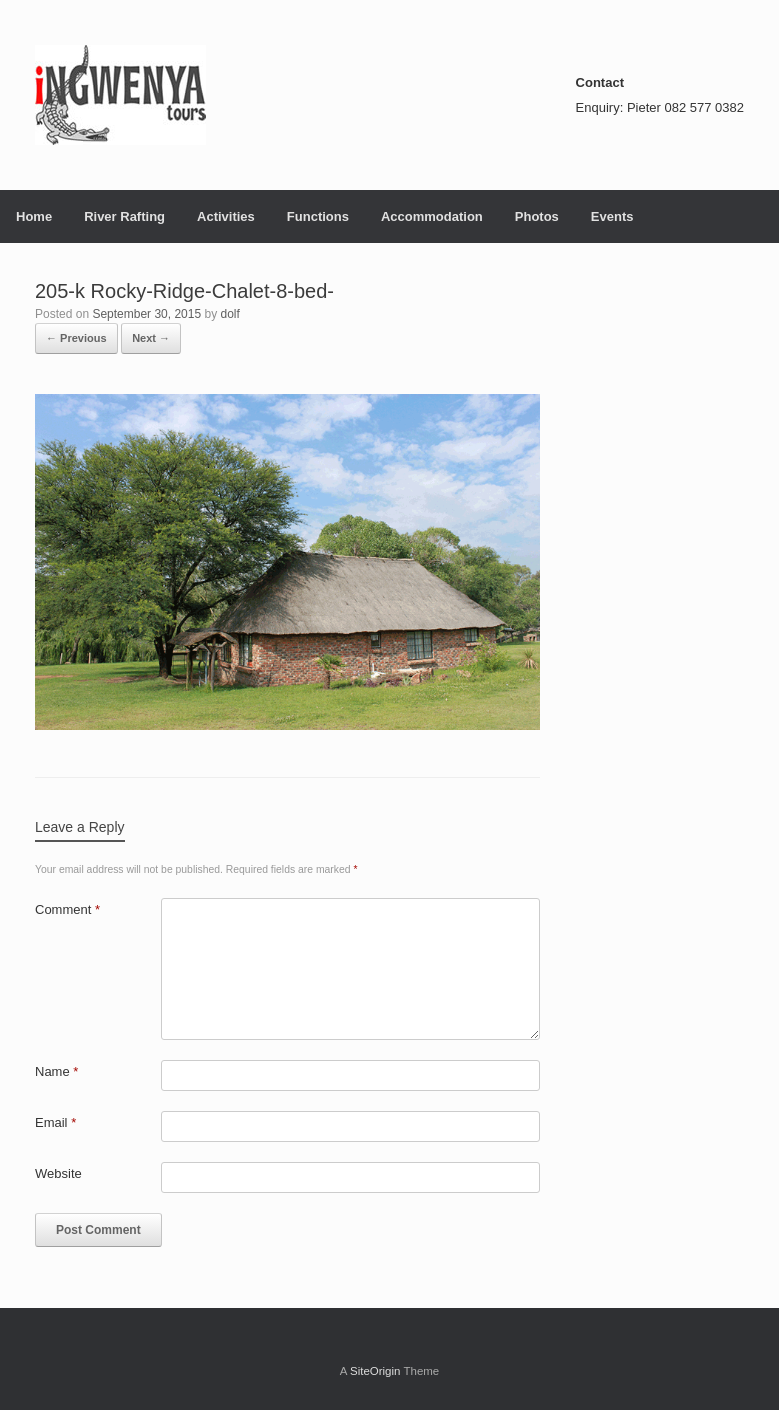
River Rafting (124, 216)
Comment (67, 909)
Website (58, 1173)
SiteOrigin (375, 1371)
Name (56, 1071)
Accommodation (432, 216)
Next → (151, 338)
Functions (318, 216)
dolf (230, 314)
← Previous (76, 338)
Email (55, 1122)
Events (612, 216)
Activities (226, 216)
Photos (537, 216)
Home (34, 216)
